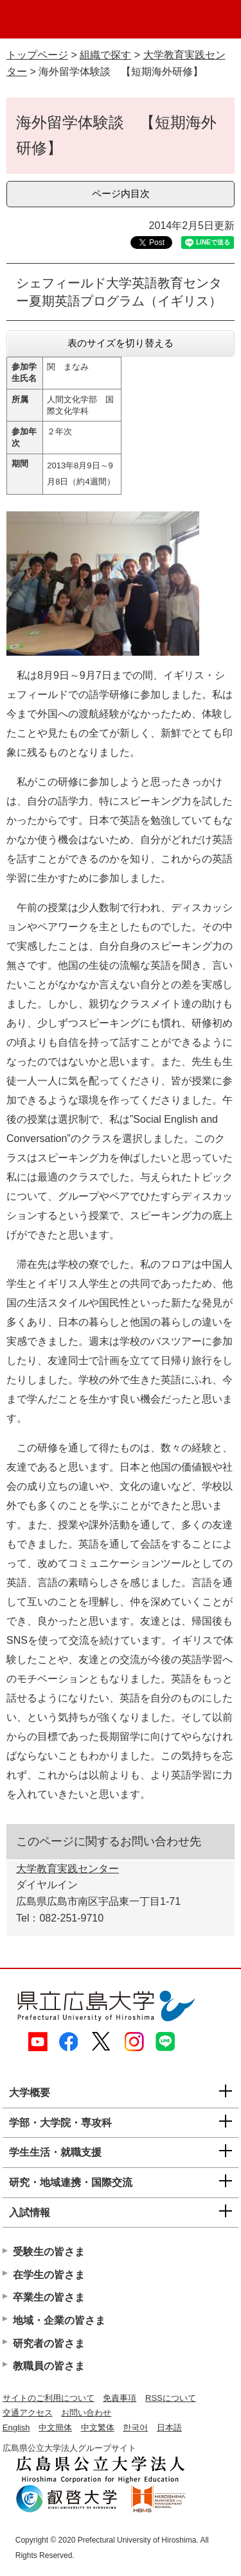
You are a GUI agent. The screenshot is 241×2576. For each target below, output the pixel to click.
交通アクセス (28, 2413)
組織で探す (105, 54)
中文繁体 (97, 2427)
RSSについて (170, 2398)
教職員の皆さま (49, 2365)
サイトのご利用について (48, 2398)
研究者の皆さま (49, 2343)
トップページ (37, 54)
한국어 (135, 2427)
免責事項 (119, 2398)
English (16, 2427)
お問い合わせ (86, 2413)
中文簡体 (55, 2427)
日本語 (169, 2427)
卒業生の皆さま (49, 2297)
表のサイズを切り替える (120, 342)
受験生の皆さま (49, 2251)
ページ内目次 (121, 193)
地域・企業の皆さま (59, 2320)
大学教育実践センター (67, 1868)
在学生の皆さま (49, 2274)
